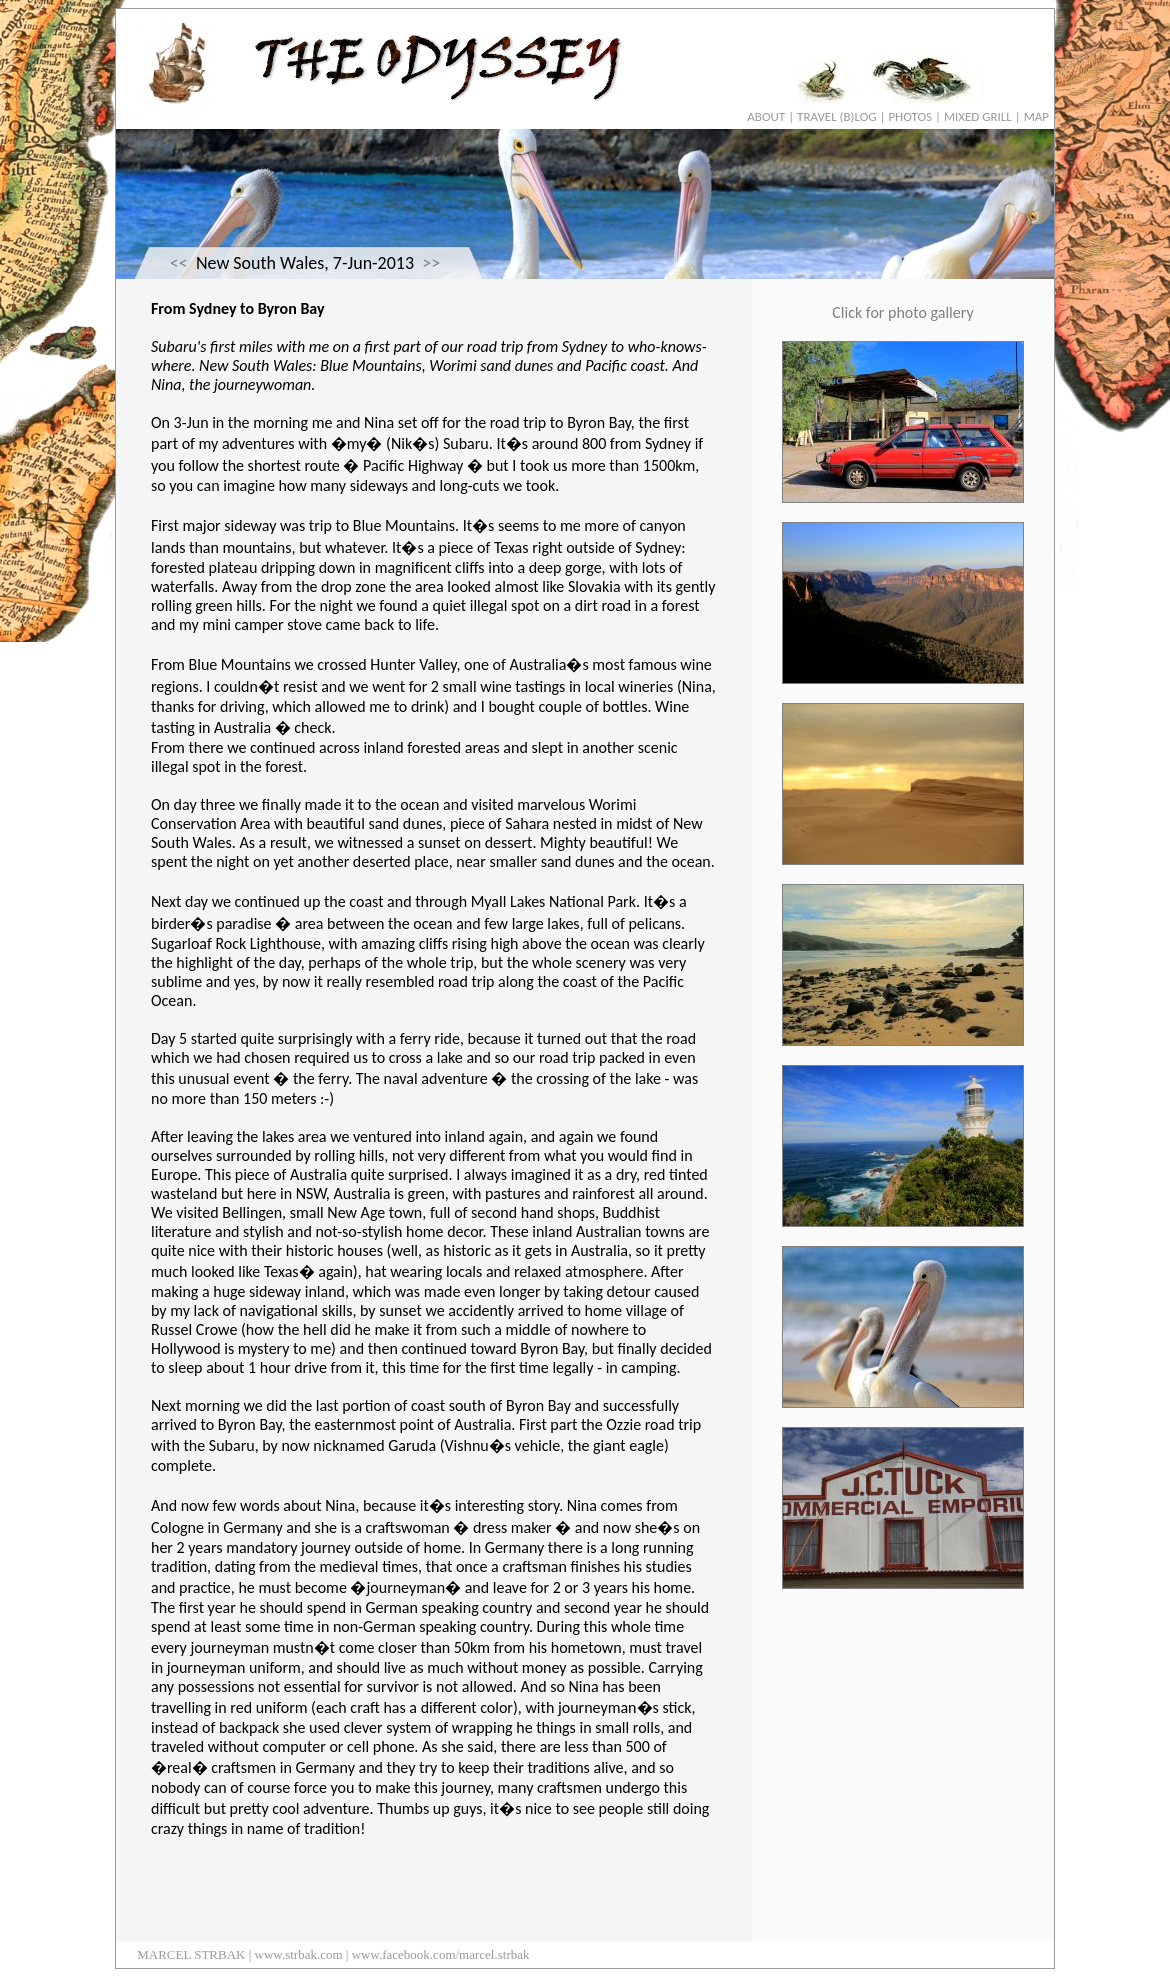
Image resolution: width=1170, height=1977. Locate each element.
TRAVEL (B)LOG (836, 116)
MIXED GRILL (978, 116)
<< (179, 263)
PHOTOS (910, 116)
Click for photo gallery (902, 312)
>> (431, 263)
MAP (1036, 116)
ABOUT (766, 116)
